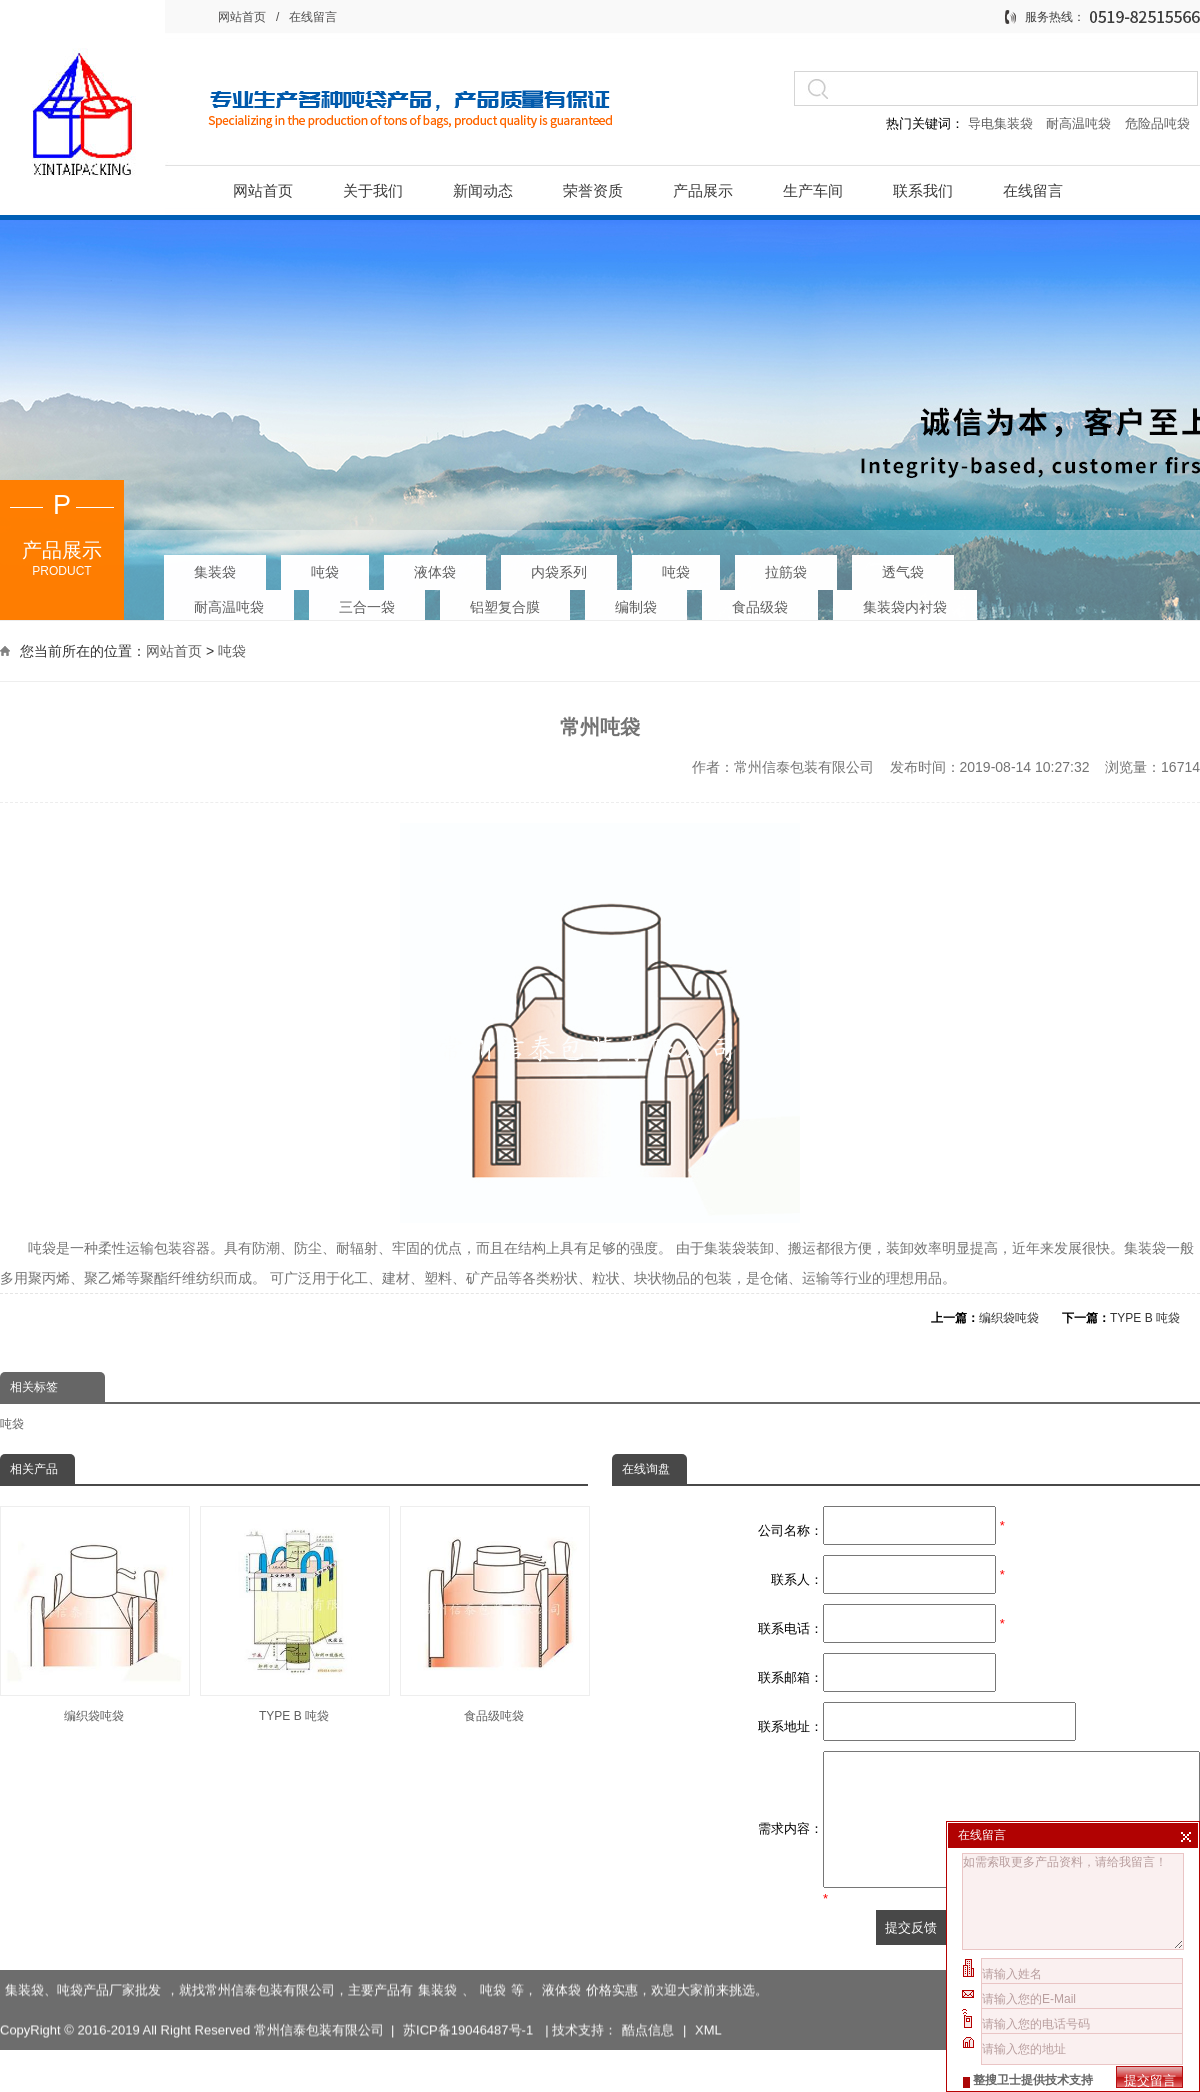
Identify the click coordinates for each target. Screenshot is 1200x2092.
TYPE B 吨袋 (1145, 1318)
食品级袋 (760, 601)
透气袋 (903, 566)
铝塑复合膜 (505, 601)
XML (708, 2027)
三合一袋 (367, 601)
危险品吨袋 (1157, 123)
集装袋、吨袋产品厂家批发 (83, 1987)
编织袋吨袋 (1009, 1318)
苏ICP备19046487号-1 (470, 2027)
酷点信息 (648, 2027)
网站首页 (242, 17)
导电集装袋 (1000, 123)
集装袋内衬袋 (905, 601)
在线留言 (313, 17)
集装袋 (215, 566)
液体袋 (435, 566)
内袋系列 (559, 566)
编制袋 (636, 601)
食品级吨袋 (494, 1614)
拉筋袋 (786, 566)
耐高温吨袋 (1080, 123)
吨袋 (325, 566)
